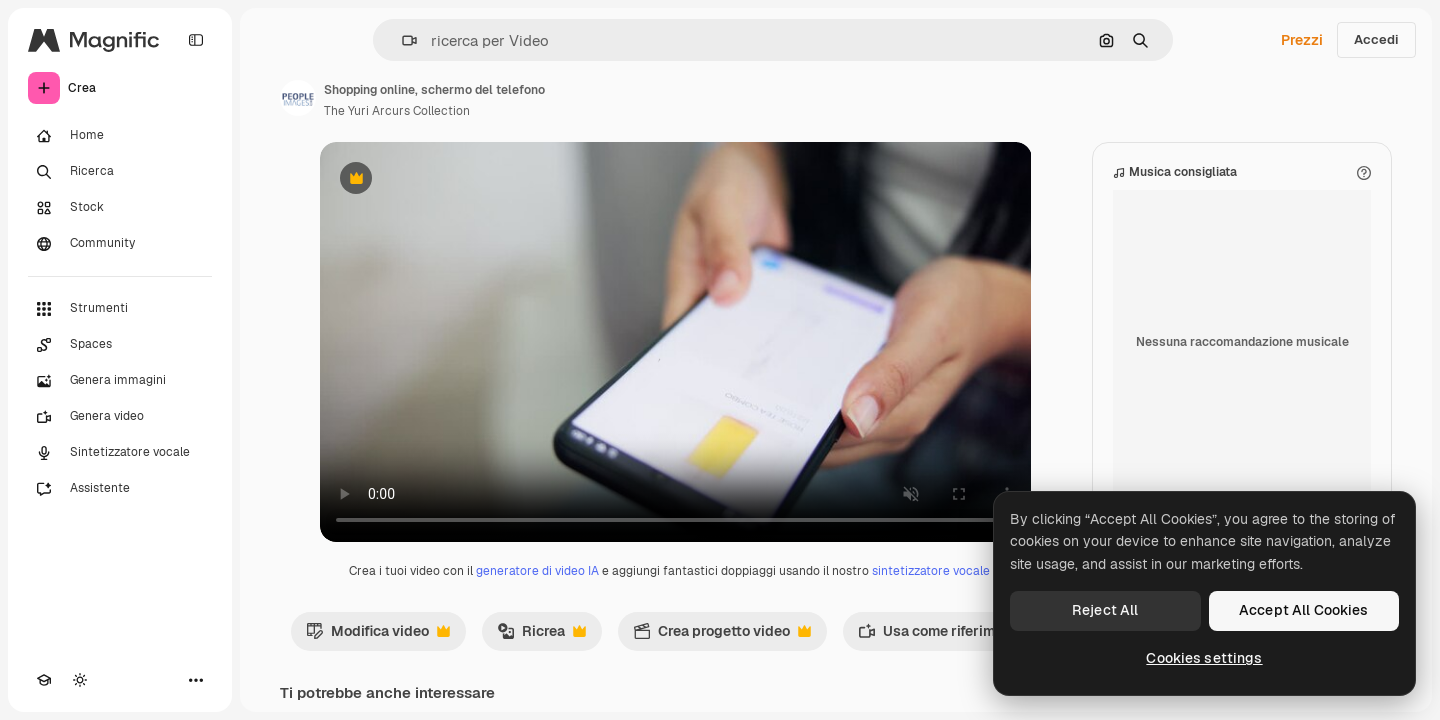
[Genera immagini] (120, 381)
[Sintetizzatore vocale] (120, 453)
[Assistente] (120, 489)
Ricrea (541, 636)
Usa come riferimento (951, 636)
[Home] (120, 136)
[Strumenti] (120, 309)
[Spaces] (120, 345)
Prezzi (1302, 40)
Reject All (1105, 610)
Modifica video (378, 636)
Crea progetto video (722, 636)
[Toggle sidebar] (196, 40)
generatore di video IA (537, 571)
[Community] (120, 244)
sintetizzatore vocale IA (938, 571)
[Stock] (120, 208)
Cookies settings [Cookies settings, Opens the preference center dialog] (1204, 658)
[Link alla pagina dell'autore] (298, 98)
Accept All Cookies (1304, 610)
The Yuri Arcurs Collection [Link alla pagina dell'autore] (397, 111)
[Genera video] (120, 417)
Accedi (1376, 39)
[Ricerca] (120, 172)
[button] (401, 40)
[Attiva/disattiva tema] (80, 680)
